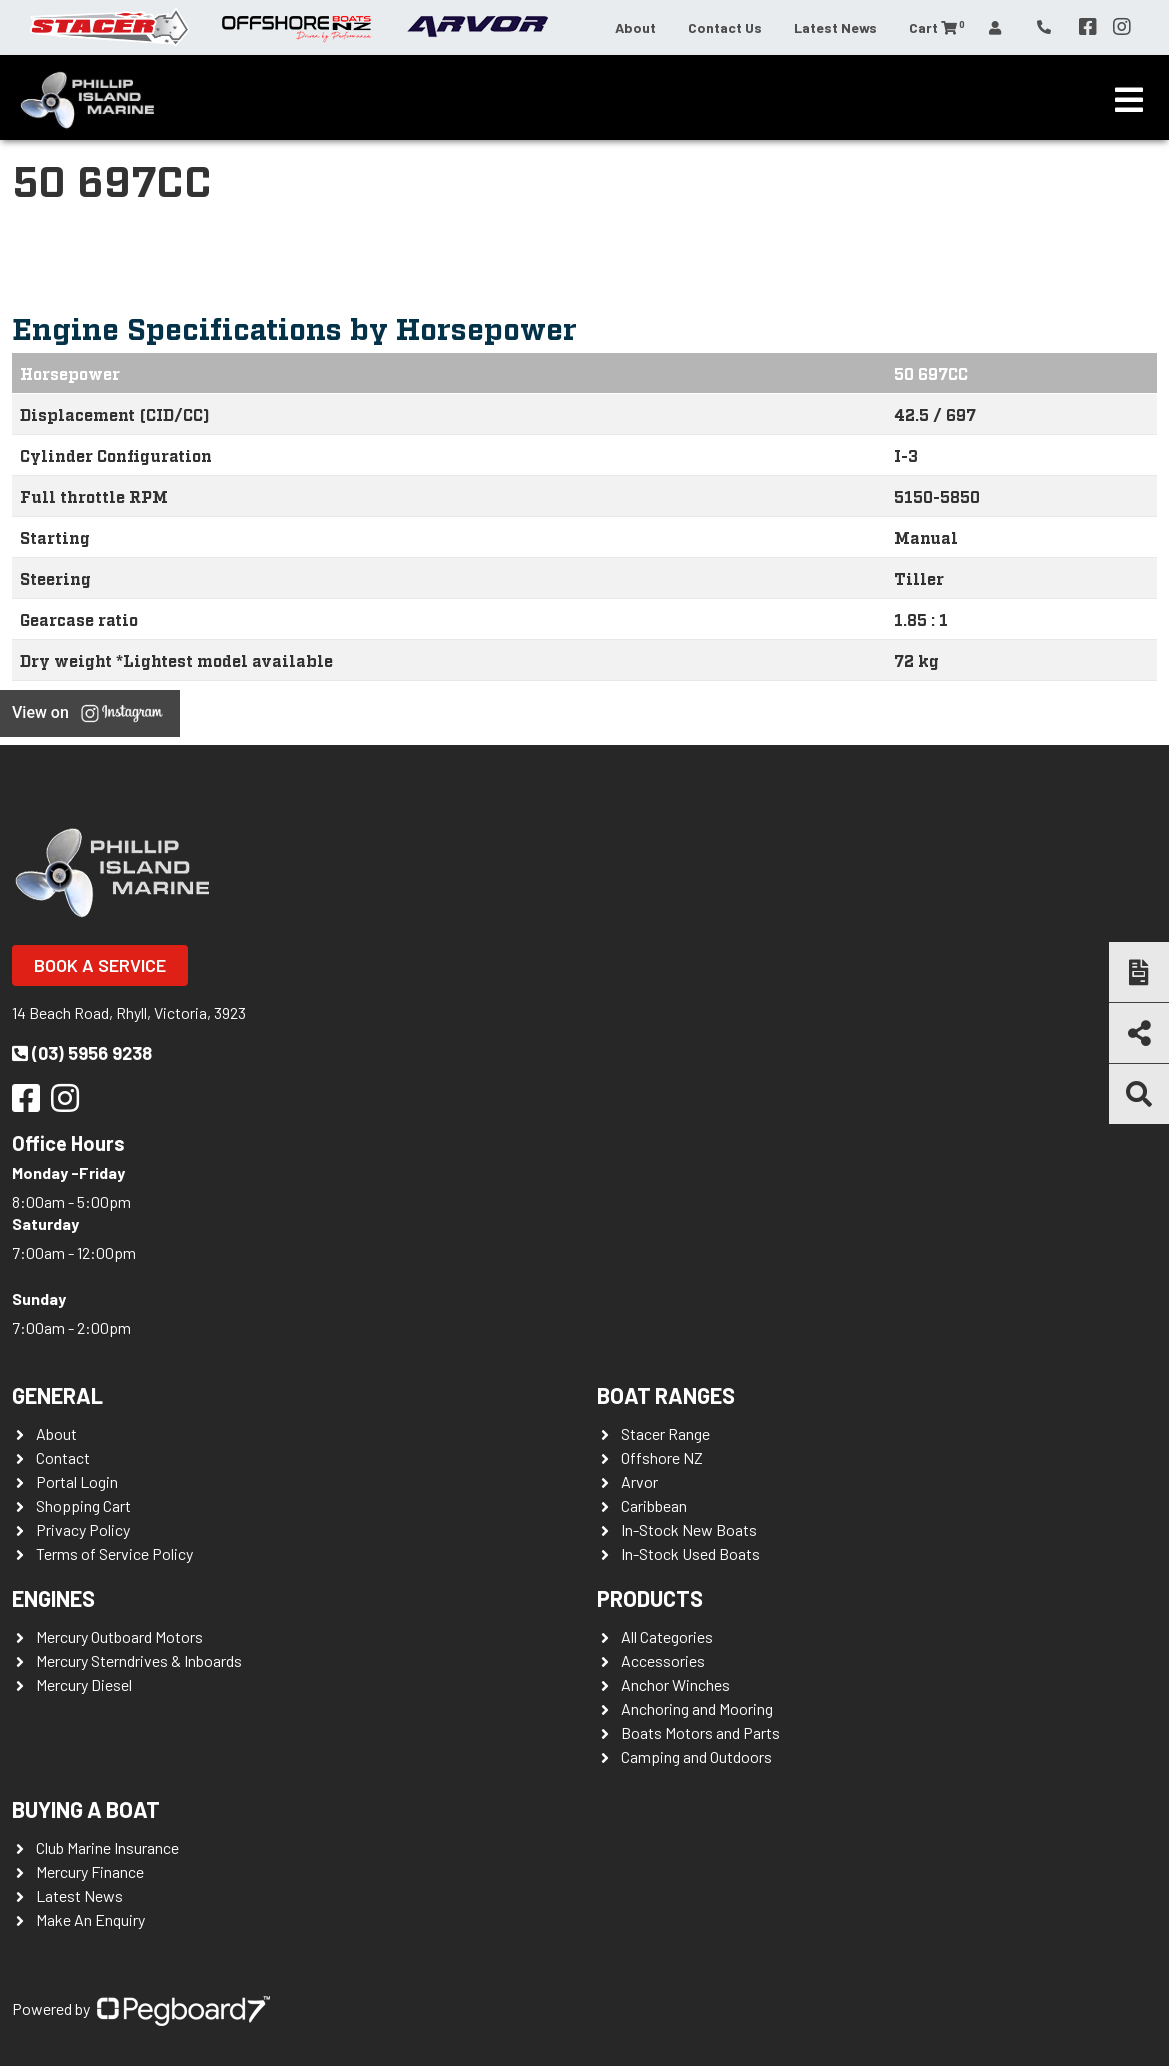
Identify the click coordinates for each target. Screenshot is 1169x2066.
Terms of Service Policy (114, 1553)
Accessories (663, 1660)
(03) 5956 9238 (82, 1053)
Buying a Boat (86, 1809)
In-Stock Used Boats (690, 1553)
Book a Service (100, 965)
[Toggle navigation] (1129, 100)
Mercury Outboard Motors (119, 1636)
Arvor (639, 1481)
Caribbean (654, 1505)
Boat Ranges (666, 1395)
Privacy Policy (83, 1529)
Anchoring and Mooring (697, 1708)
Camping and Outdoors (696, 1756)
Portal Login (77, 1481)
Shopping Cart (83, 1505)
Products (650, 1598)
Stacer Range (665, 1433)
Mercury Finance (90, 1871)
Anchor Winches (675, 1684)
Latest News (835, 27)
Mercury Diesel (84, 1684)
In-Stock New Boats (689, 1529)
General (57, 1395)
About (635, 27)
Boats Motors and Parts (700, 1732)
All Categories (667, 1636)
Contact (63, 1457)
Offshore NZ (662, 1457)
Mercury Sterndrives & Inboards (139, 1660)
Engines (53, 1598)
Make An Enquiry (90, 1919)
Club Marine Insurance (107, 1847)
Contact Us (725, 27)
